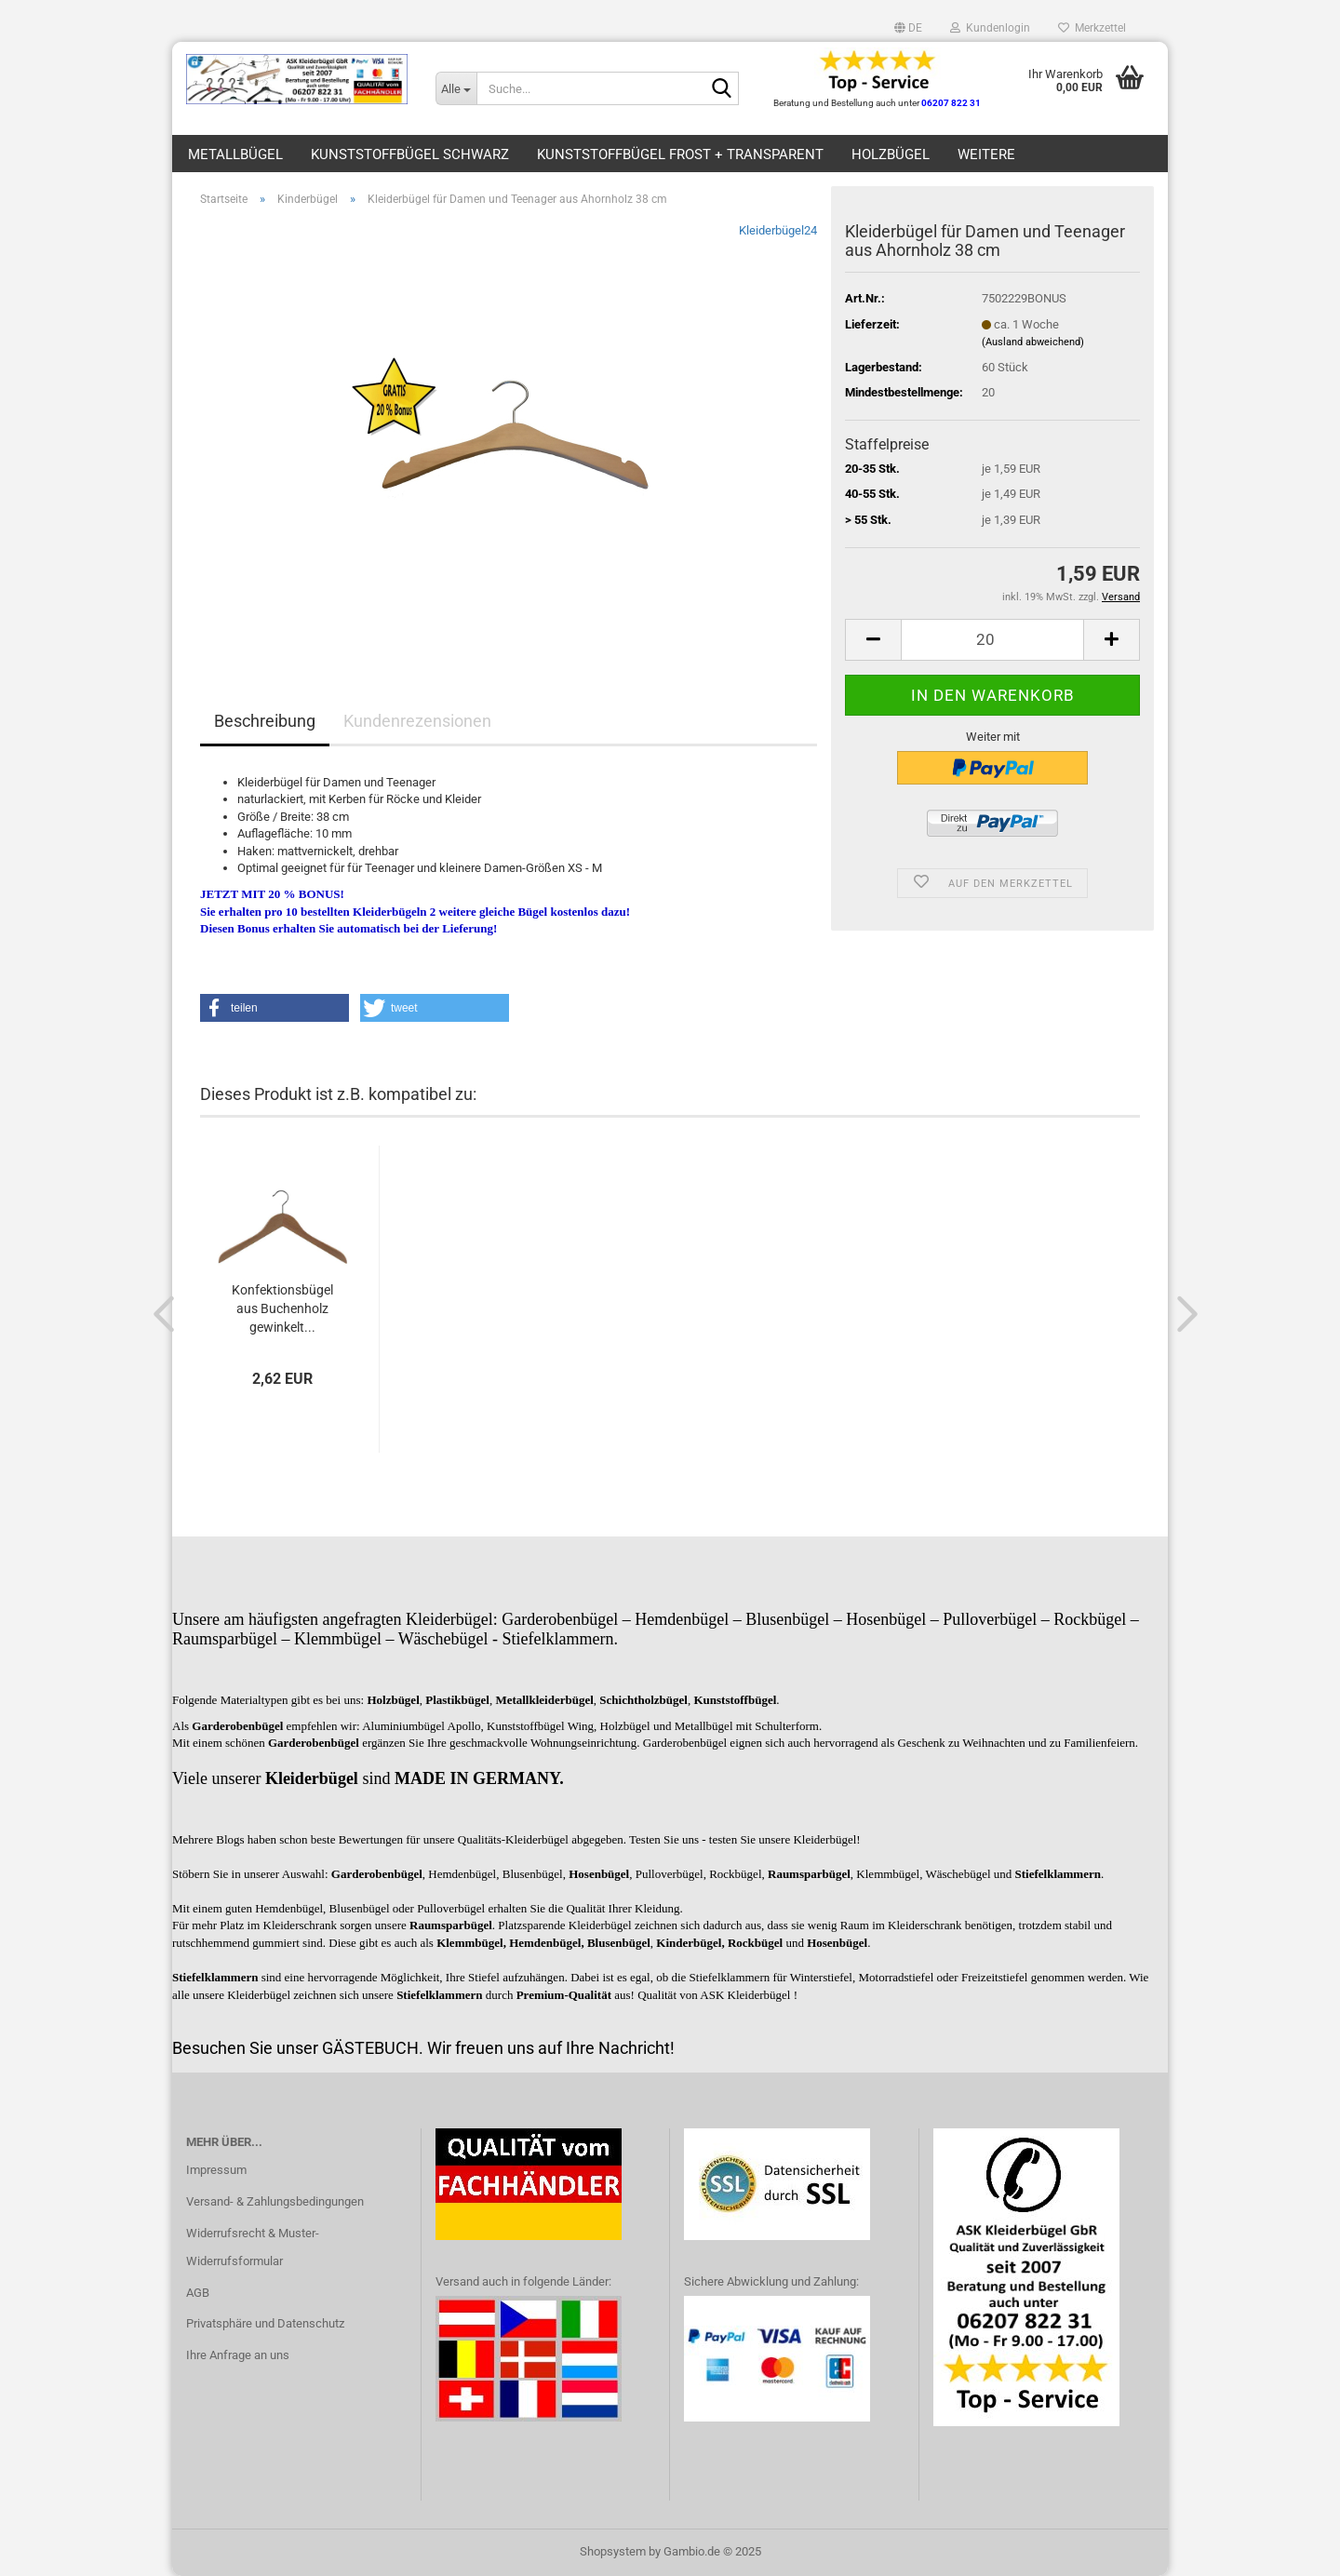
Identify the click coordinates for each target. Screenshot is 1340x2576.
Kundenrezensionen (417, 721)
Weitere (986, 154)
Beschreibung (264, 721)
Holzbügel (890, 154)
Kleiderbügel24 (778, 230)
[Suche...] (456, 88)
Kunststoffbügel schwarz (410, 154)
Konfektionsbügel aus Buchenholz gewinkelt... (282, 1308)
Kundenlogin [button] (990, 27)
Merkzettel (1092, 27)
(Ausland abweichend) (1033, 342)
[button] (908, 28)
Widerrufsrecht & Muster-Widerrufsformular (252, 2247)
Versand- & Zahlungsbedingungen (275, 2201)
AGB (197, 2293)
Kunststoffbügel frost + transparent (680, 154)
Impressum (216, 2170)
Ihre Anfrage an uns (237, 2355)
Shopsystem (613, 2551)
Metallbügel (235, 154)
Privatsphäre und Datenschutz (265, 2323)
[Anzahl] (992, 640)
